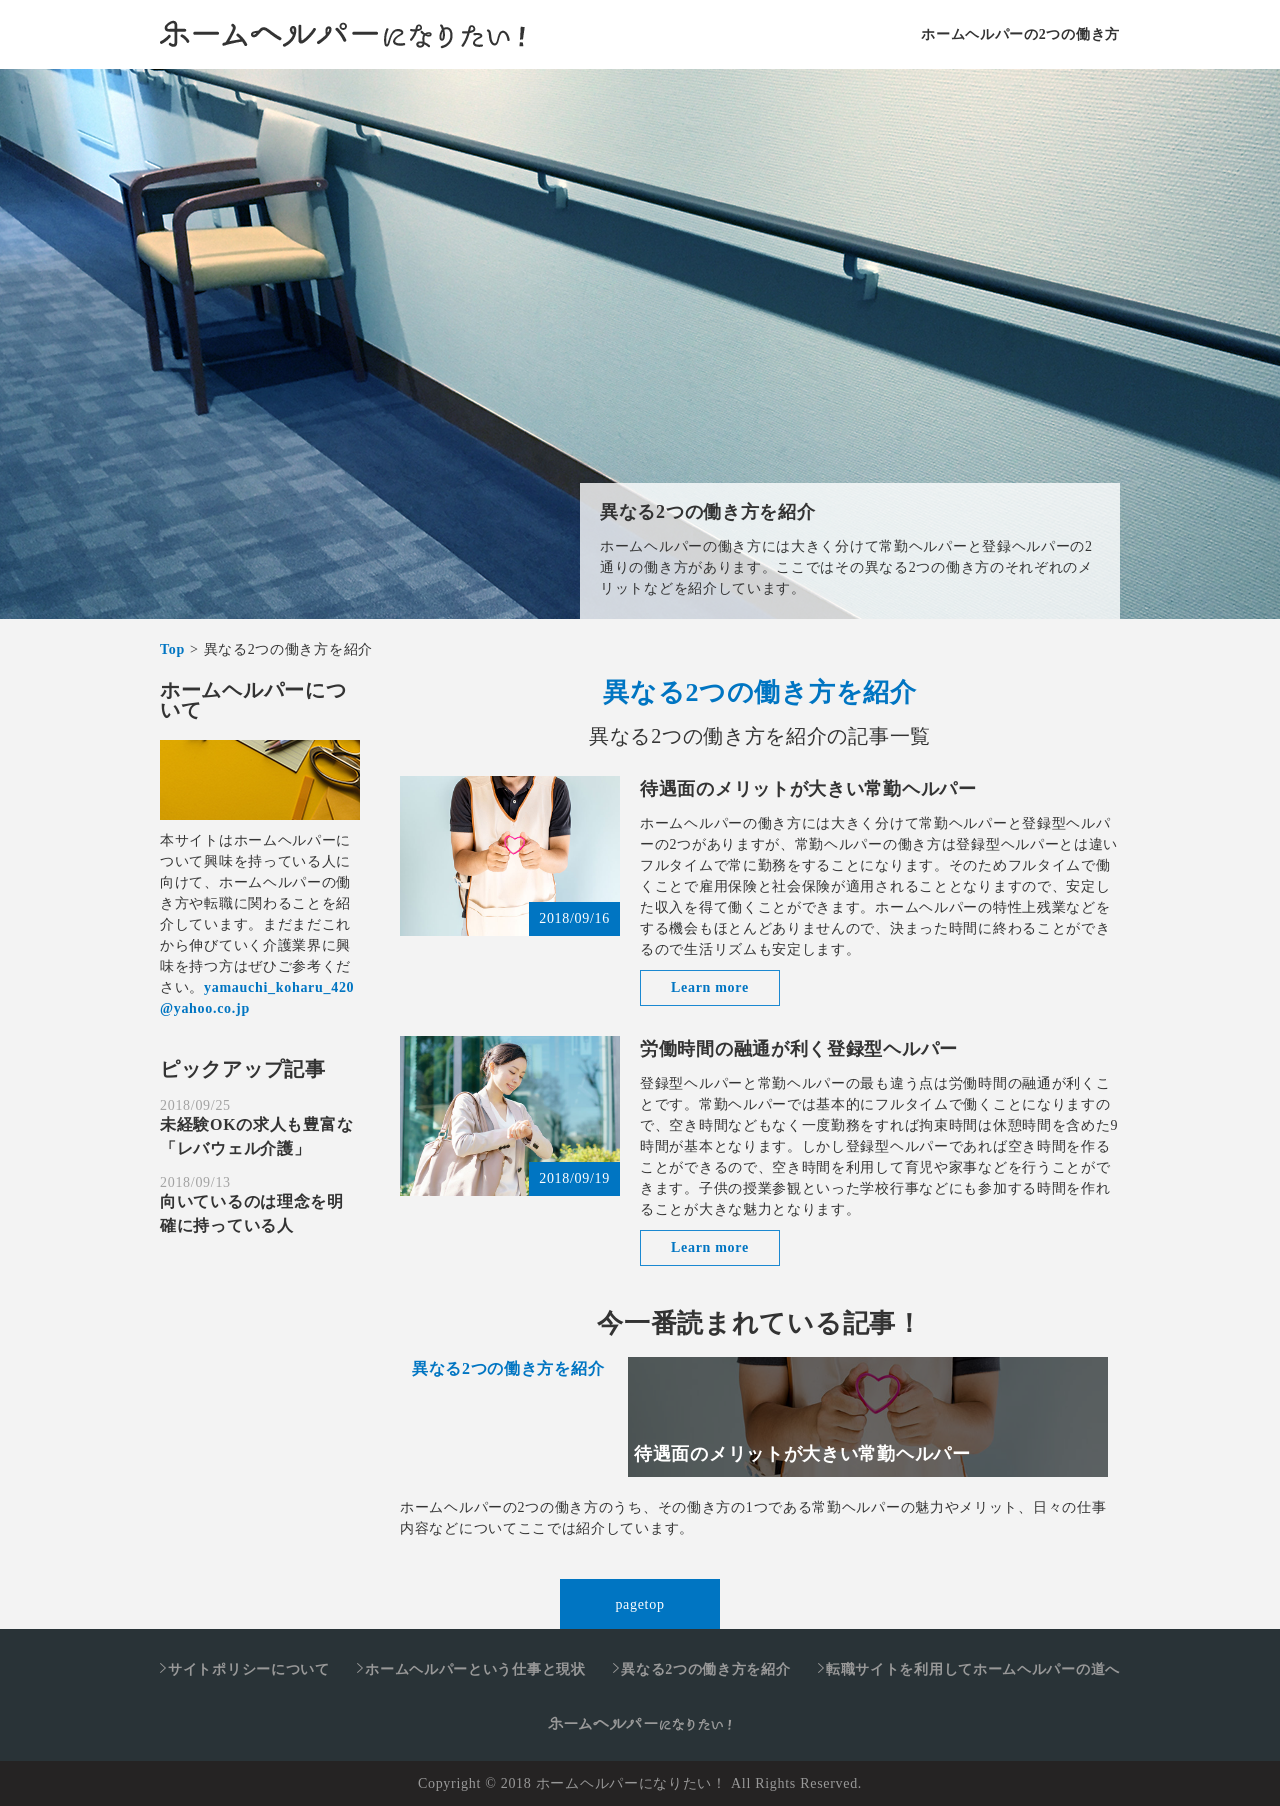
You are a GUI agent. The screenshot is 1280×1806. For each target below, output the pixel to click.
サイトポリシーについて (249, 1669)
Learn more (710, 987)
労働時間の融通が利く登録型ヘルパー (799, 1049)
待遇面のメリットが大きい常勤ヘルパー (808, 789)
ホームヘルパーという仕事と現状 (475, 1669)
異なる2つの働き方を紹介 (707, 512)
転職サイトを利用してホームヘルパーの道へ (973, 1669)
